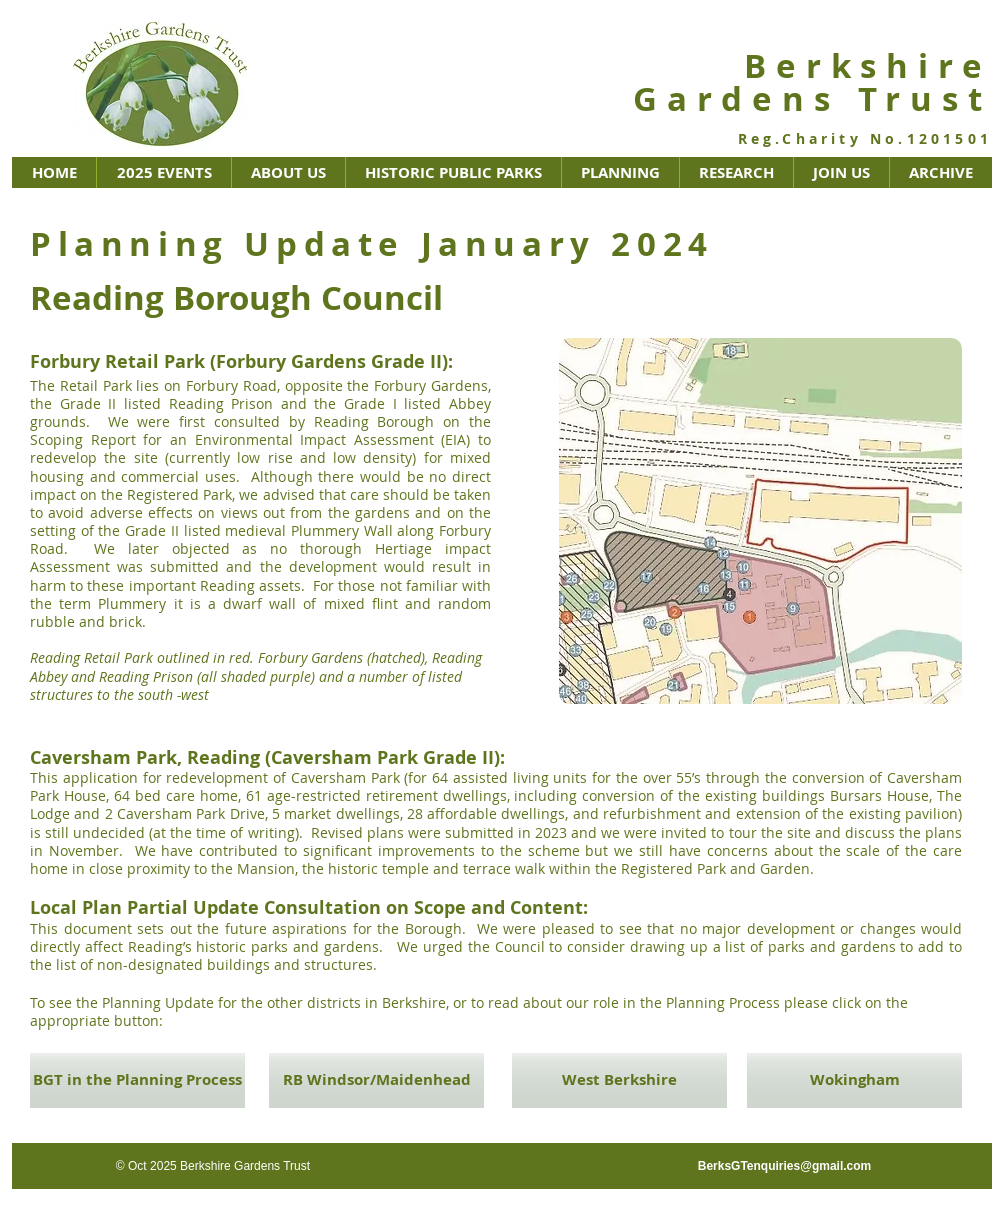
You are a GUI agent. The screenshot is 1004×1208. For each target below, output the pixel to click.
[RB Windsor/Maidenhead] (376, 1080)
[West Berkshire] (619, 1080)
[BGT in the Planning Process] (137, 1080)
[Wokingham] (854, 1080)
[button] (163, 172)
